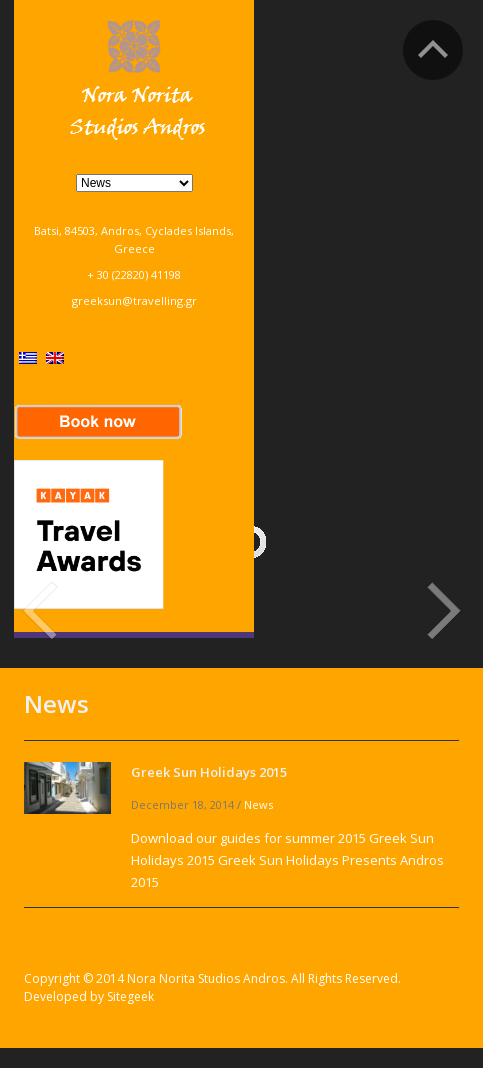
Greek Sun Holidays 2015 (209, 772)
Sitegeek (130, 996)
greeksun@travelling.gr (134, 300)
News (258, 804)
